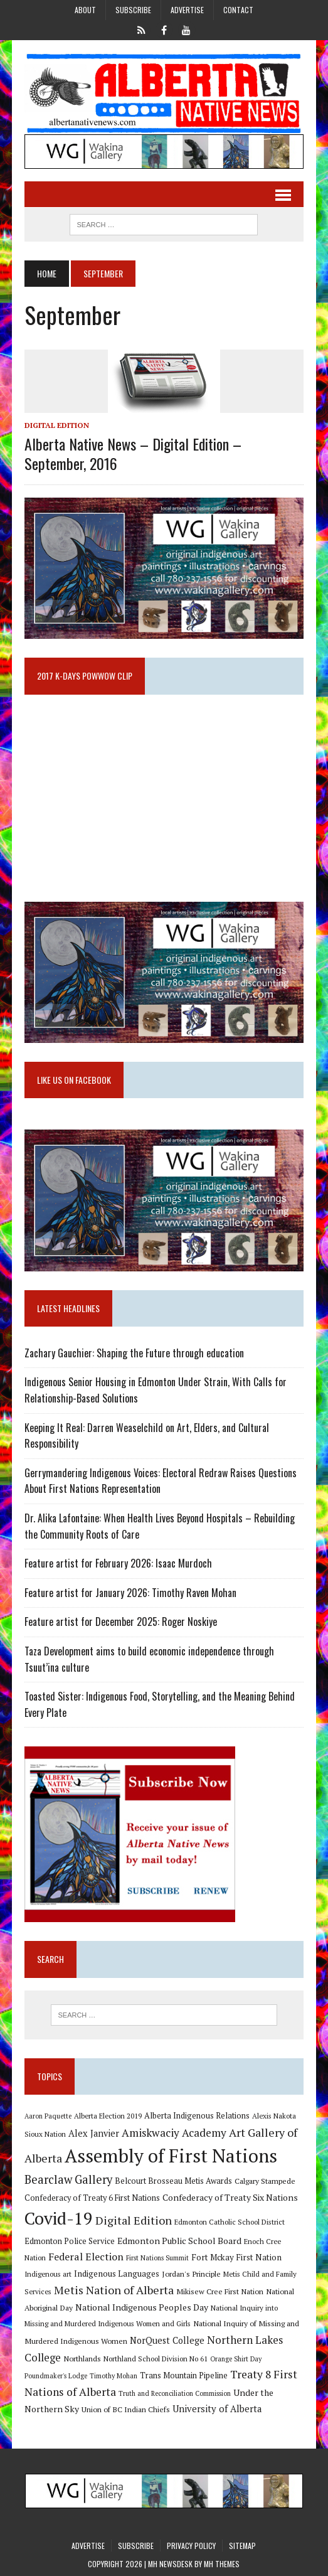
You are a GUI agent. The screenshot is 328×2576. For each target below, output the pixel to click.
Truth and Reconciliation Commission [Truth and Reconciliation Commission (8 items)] (175, 2393)
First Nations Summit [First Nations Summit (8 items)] (157, 2257)
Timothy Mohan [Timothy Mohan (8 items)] (113, 2375)
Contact (238, 9)
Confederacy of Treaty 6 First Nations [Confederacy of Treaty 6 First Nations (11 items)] (92, 2198)
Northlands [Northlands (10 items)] (82, 2358)
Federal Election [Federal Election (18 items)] (86, 2256)
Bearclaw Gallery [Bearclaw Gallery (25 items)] (68, 2179)
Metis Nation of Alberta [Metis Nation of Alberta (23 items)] (114, 2289)
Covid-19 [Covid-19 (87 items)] (58, 2218)
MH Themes (222, 2563)
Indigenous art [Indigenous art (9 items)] (47, 2274)
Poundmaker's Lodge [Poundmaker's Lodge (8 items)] (55, 2375)
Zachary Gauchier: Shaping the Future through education (134, 1352)
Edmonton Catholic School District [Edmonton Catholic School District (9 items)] (229, 2221)
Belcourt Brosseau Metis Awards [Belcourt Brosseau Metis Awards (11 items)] (173, 2181)
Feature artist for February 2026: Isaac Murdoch (118, 1563)
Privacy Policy (191, 2545)
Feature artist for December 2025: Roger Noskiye (120, 1621)
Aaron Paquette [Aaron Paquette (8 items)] (47, 2116)
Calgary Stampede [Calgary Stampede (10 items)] (265, 2181)
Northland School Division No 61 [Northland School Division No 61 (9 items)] (155, 2358)
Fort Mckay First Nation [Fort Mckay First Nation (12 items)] (236, 2257)
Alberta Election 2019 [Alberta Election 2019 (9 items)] (108, 2115)
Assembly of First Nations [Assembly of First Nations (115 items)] (171, 2155)
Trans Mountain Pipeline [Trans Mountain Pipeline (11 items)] (184, 2375)
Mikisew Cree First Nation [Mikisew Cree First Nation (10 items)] (219, 2291)
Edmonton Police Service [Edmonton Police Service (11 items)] (69, 2241)
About (85, 9)
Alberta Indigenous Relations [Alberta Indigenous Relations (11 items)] (197, 2115)
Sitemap (242, 2545)
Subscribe (133, 9)
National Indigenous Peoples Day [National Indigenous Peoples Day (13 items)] (141, 2307)
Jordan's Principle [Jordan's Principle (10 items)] (191, 2274)
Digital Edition (56, 425)
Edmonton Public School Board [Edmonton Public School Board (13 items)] (179, 2241)
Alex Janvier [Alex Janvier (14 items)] (93, 2133)
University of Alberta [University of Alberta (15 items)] (217, 2409)
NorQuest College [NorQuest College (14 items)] (167, 2340)
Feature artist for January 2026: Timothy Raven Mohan (130, 1592)
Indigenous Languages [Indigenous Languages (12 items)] (116, 2273)
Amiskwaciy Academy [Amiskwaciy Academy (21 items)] (174, 2132)
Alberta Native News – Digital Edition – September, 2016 (132, 453)
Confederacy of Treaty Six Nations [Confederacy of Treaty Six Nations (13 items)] (230, 2197)
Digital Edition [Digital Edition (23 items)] (133, 2220)
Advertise (187, 9)
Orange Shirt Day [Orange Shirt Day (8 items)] (236, 2358)
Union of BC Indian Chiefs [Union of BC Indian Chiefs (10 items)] (126, 2409)
